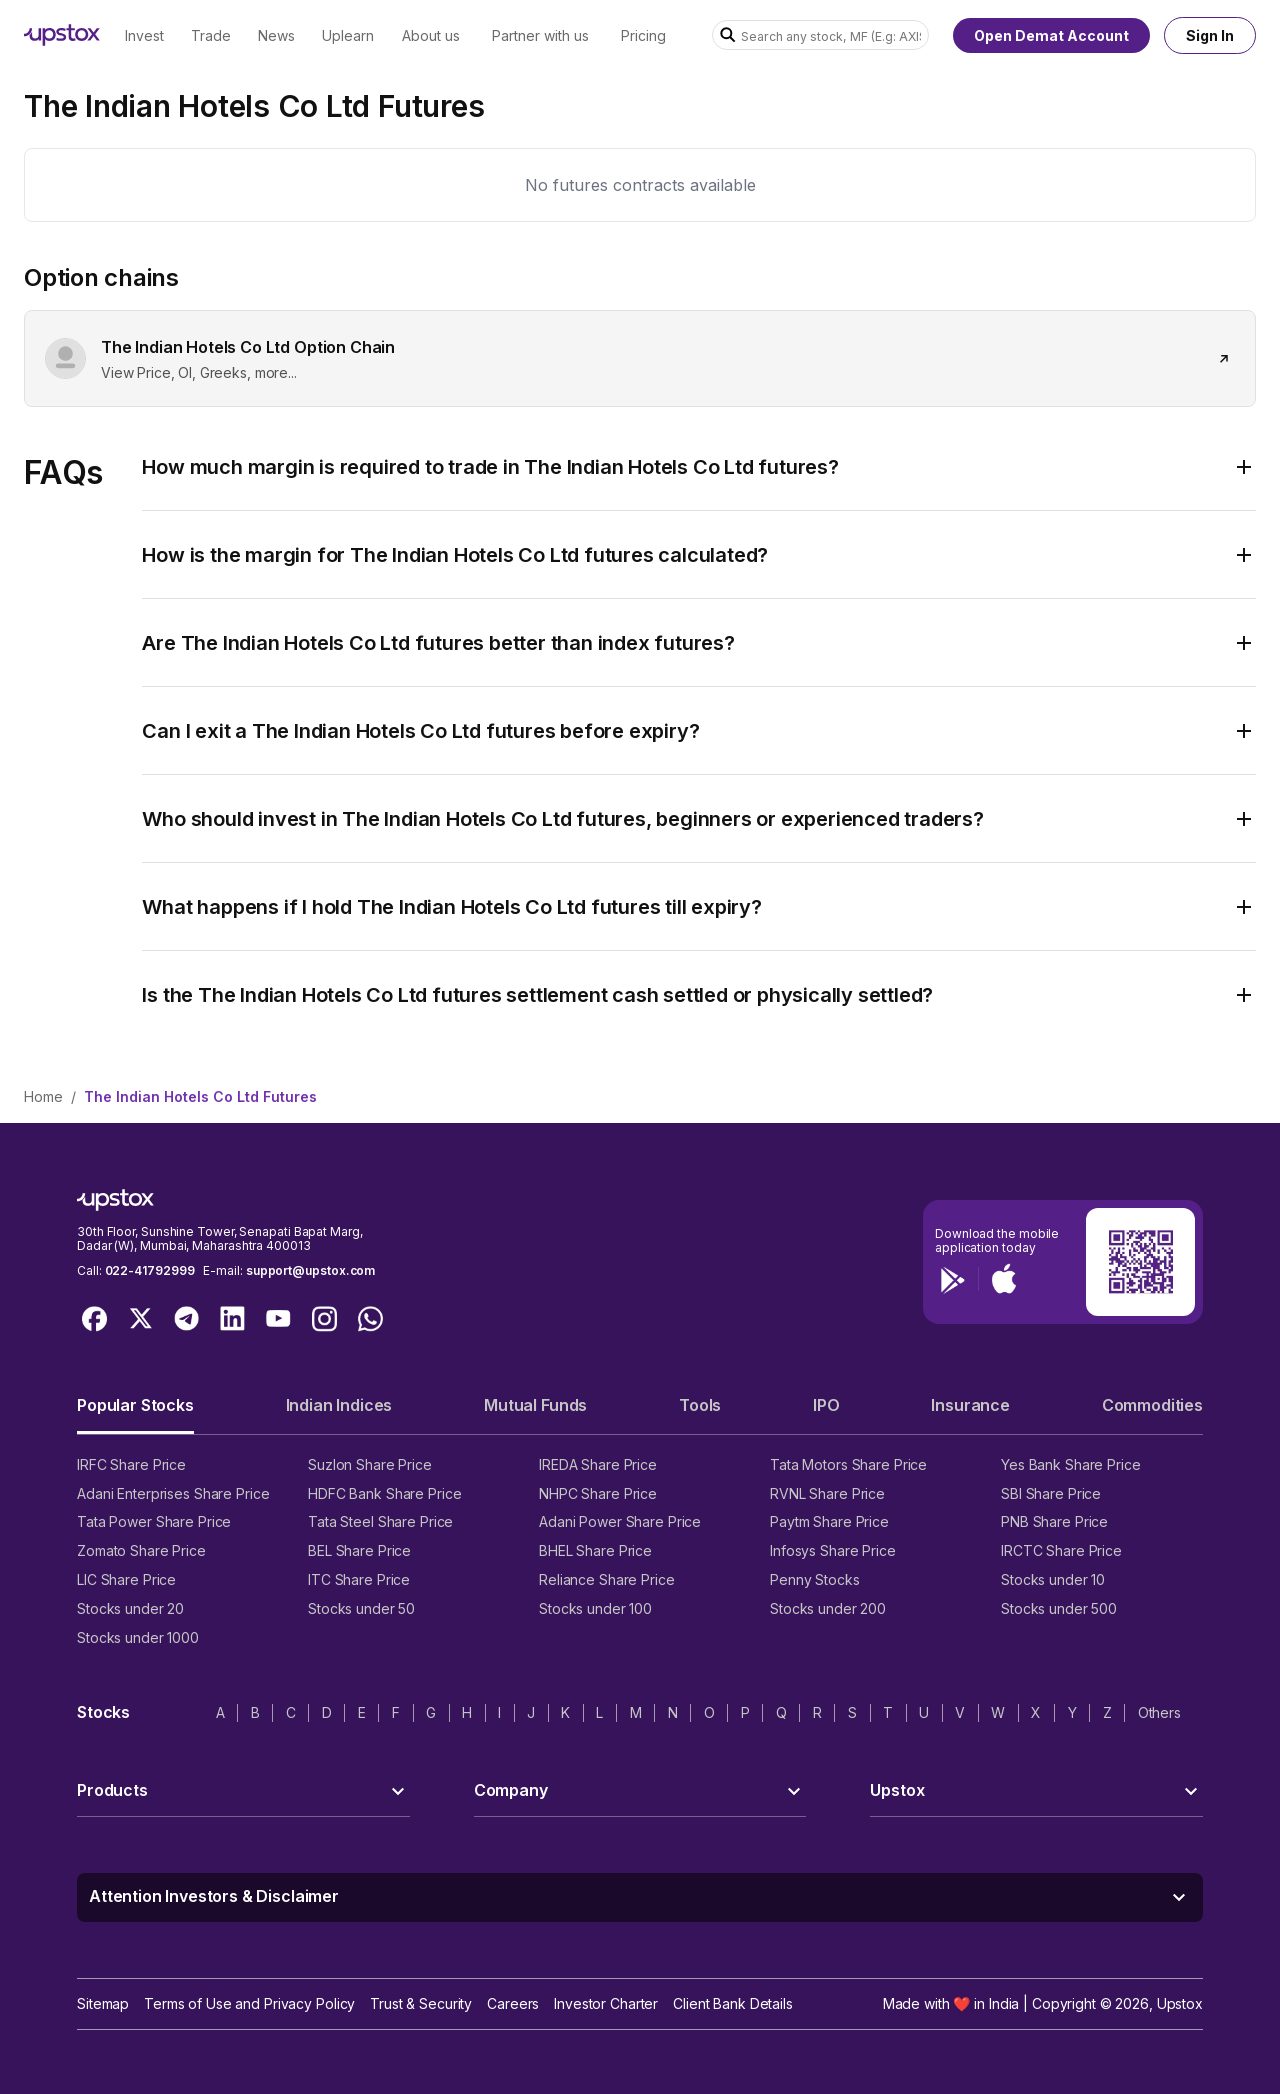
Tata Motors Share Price (848, 1464)
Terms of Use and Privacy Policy (249, 2003)
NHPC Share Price (598, 1493)
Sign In (1210, 35)
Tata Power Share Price (154, 1521)
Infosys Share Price (833, 1550)
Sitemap (103, 2003)
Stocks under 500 (1059, 1608)
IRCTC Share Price (1061, 1550)
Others (1159, 1712)
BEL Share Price (359, 1550)
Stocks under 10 (1053, 1579)
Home (43, 1096)
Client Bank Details (733, 2003)
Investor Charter (606, 2003)
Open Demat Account (1051, 35)
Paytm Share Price (829, 1521)
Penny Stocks (815, 1579)
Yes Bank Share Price (1071, 1464)
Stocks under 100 (595, 1608)
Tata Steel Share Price (380, 1521)
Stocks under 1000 (138, 1637)
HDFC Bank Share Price (384, 1493)
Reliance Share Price (607, 1579)
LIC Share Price (126, 1579)
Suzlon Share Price (370, 1464)
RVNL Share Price (827, 1493)
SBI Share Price (1051, 1493)
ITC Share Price (359, 1579)
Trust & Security (421, 2003)
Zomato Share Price (141, 1550)
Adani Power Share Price (620, 1521)
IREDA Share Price (598, 1464)
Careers (513, 2003)
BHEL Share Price (595, 1550)
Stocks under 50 (361, 1608)
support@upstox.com (310, 1270)
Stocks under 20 (130, 1608)
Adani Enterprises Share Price (173, 1493)
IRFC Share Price (131, 1464)
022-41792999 (150, 1270)
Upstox (1180, 2003)
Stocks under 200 (828, 1608)
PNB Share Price (1054, 1521)
